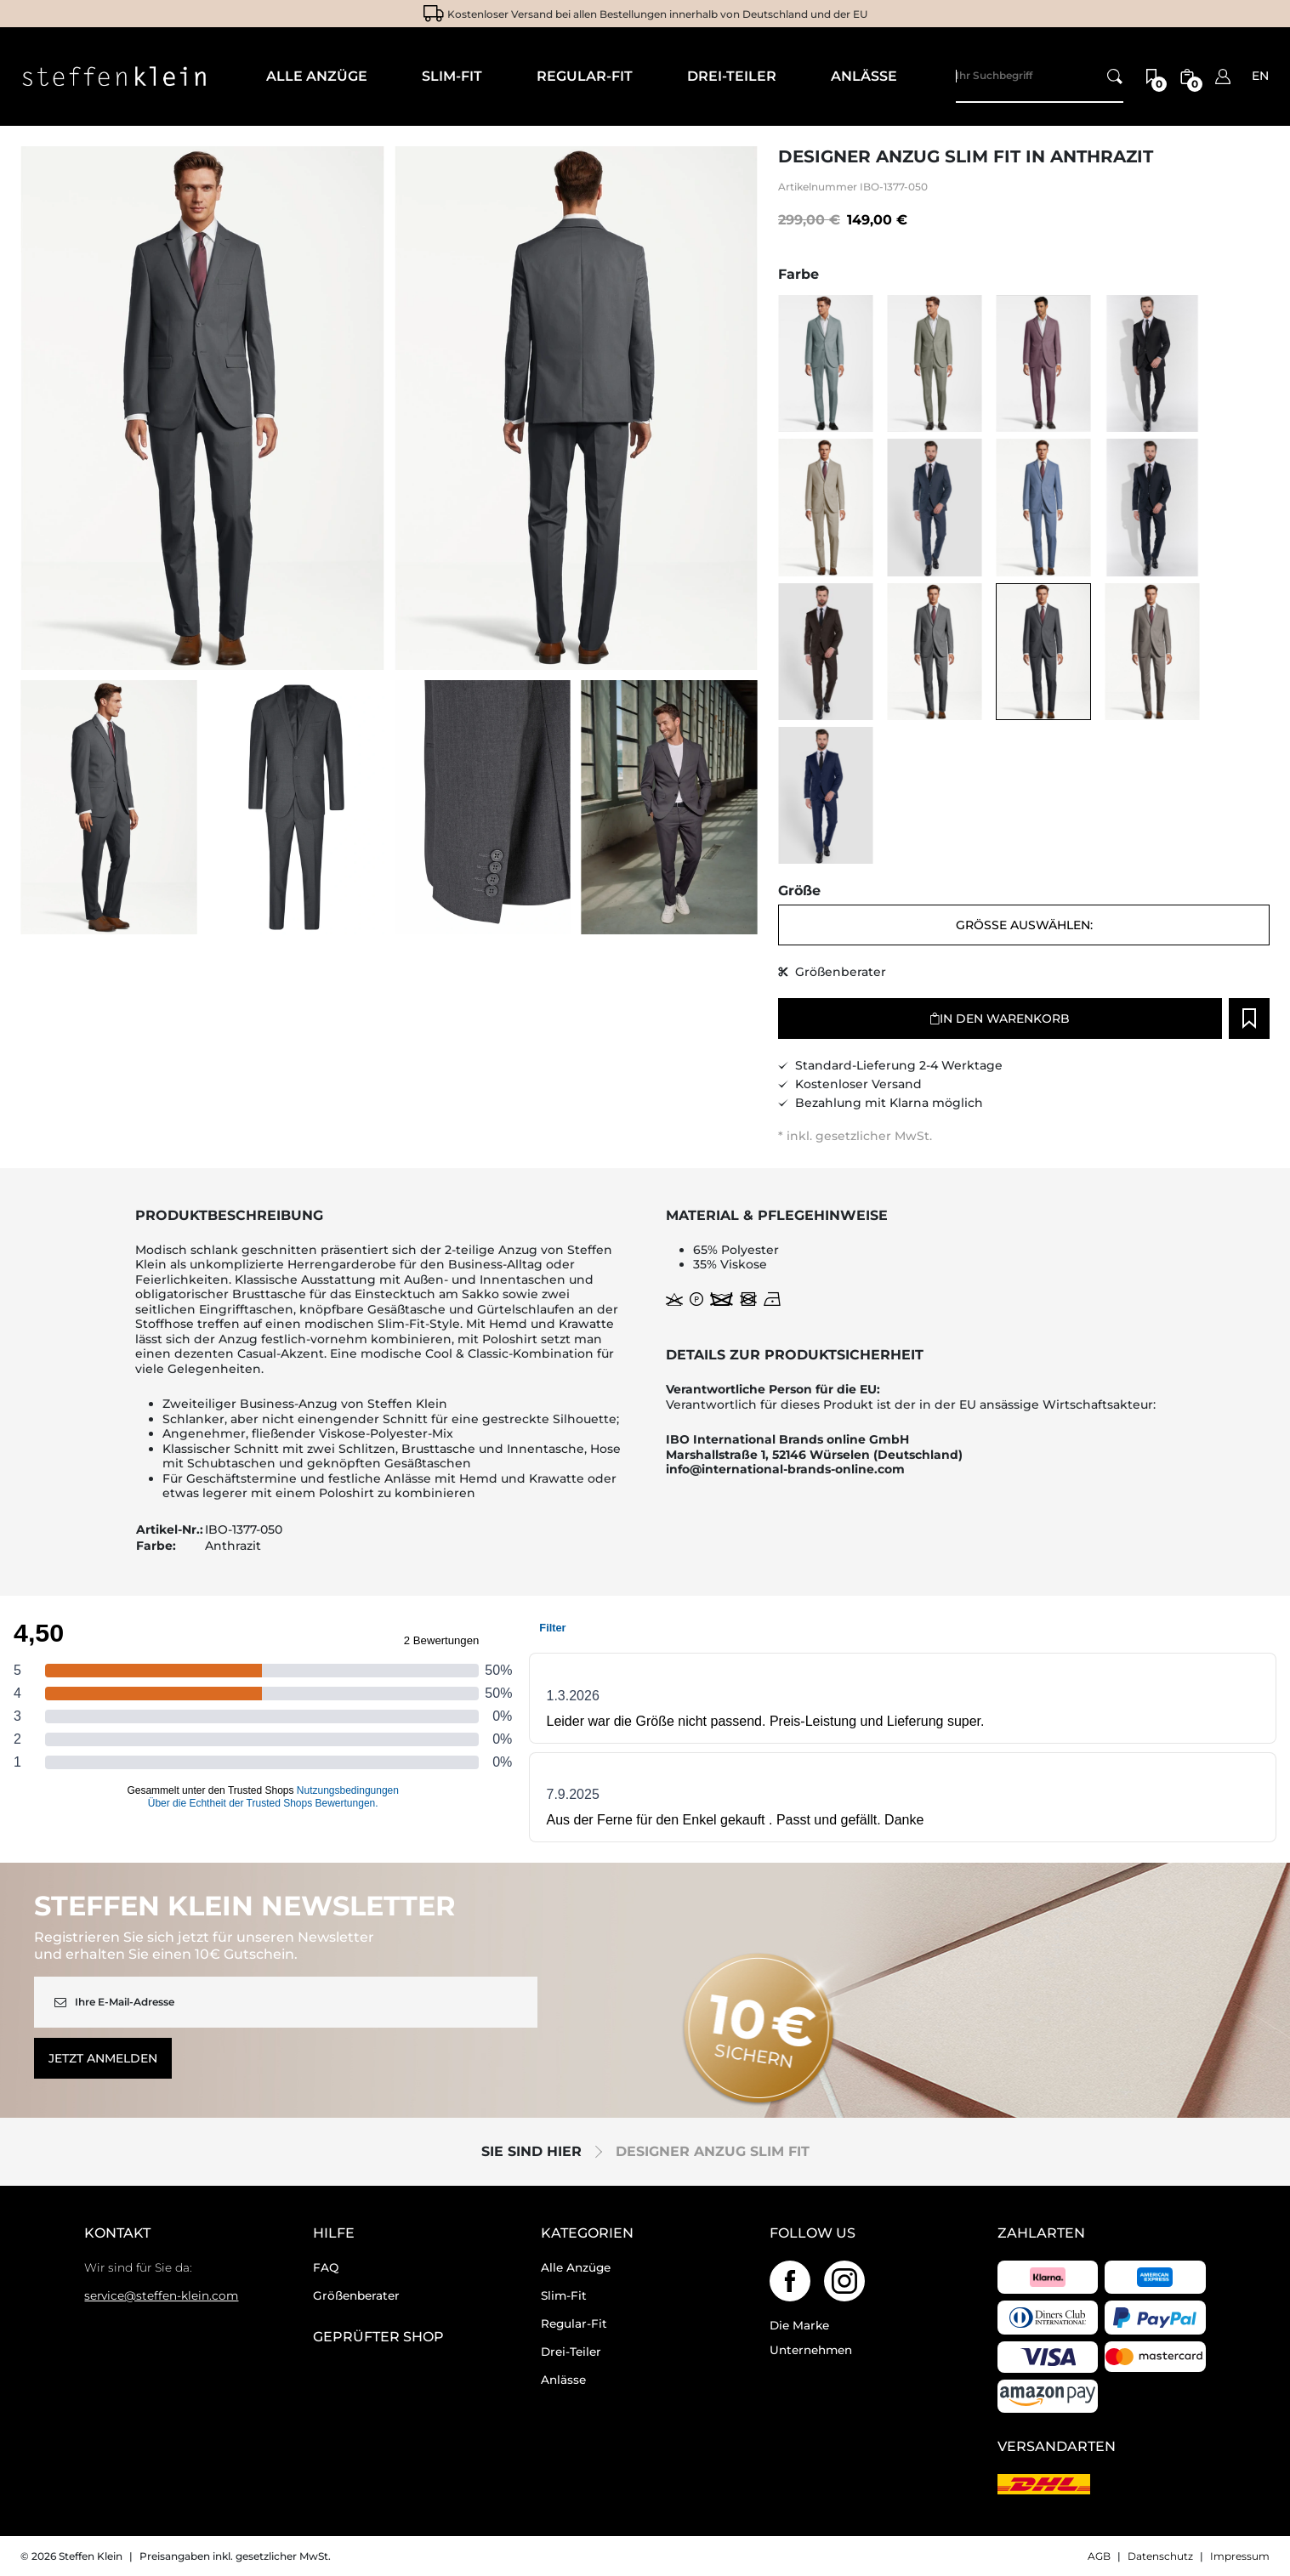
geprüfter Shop (378, 2337)
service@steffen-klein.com (161, 2295)
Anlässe (563, 2379)
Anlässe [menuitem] (864, 76)
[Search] (1040, 76)
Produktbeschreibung (229, 1216)
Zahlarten (1041, 2233)
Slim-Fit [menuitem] (452, 76)
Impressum (1240, 2556)
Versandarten (1056, 2447)
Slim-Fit (564, 2295)
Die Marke (799, 2325)
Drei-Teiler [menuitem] (731, 76)
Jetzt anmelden (102, 2058)
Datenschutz (1160, 2556)
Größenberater (356, 2295)
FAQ (325, 2267)
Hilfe (334, 2233)
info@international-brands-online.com (785, 1469)
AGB (1099, 2556)
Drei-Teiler (571, 2351)
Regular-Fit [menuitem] (585, 76)
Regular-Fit (574, 2323)
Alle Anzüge (576, 2267)
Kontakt (117, 2233)
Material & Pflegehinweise (777, 1216)
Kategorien (587, 2233)
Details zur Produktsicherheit (794, 1355)
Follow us (812, 2233)
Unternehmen (811, 2350)
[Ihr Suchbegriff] (1114, 76)
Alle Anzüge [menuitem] (316, 76)
